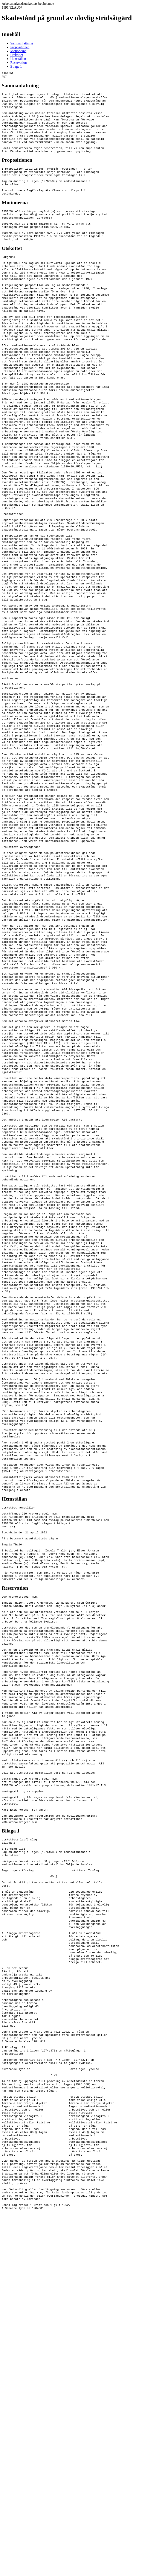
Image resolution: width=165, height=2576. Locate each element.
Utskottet (16, 55)
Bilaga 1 (16, 66)
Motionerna (18, 51)
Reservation (18, 62)
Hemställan (18, 59)
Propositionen (19, 47)
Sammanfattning (21, 43)
